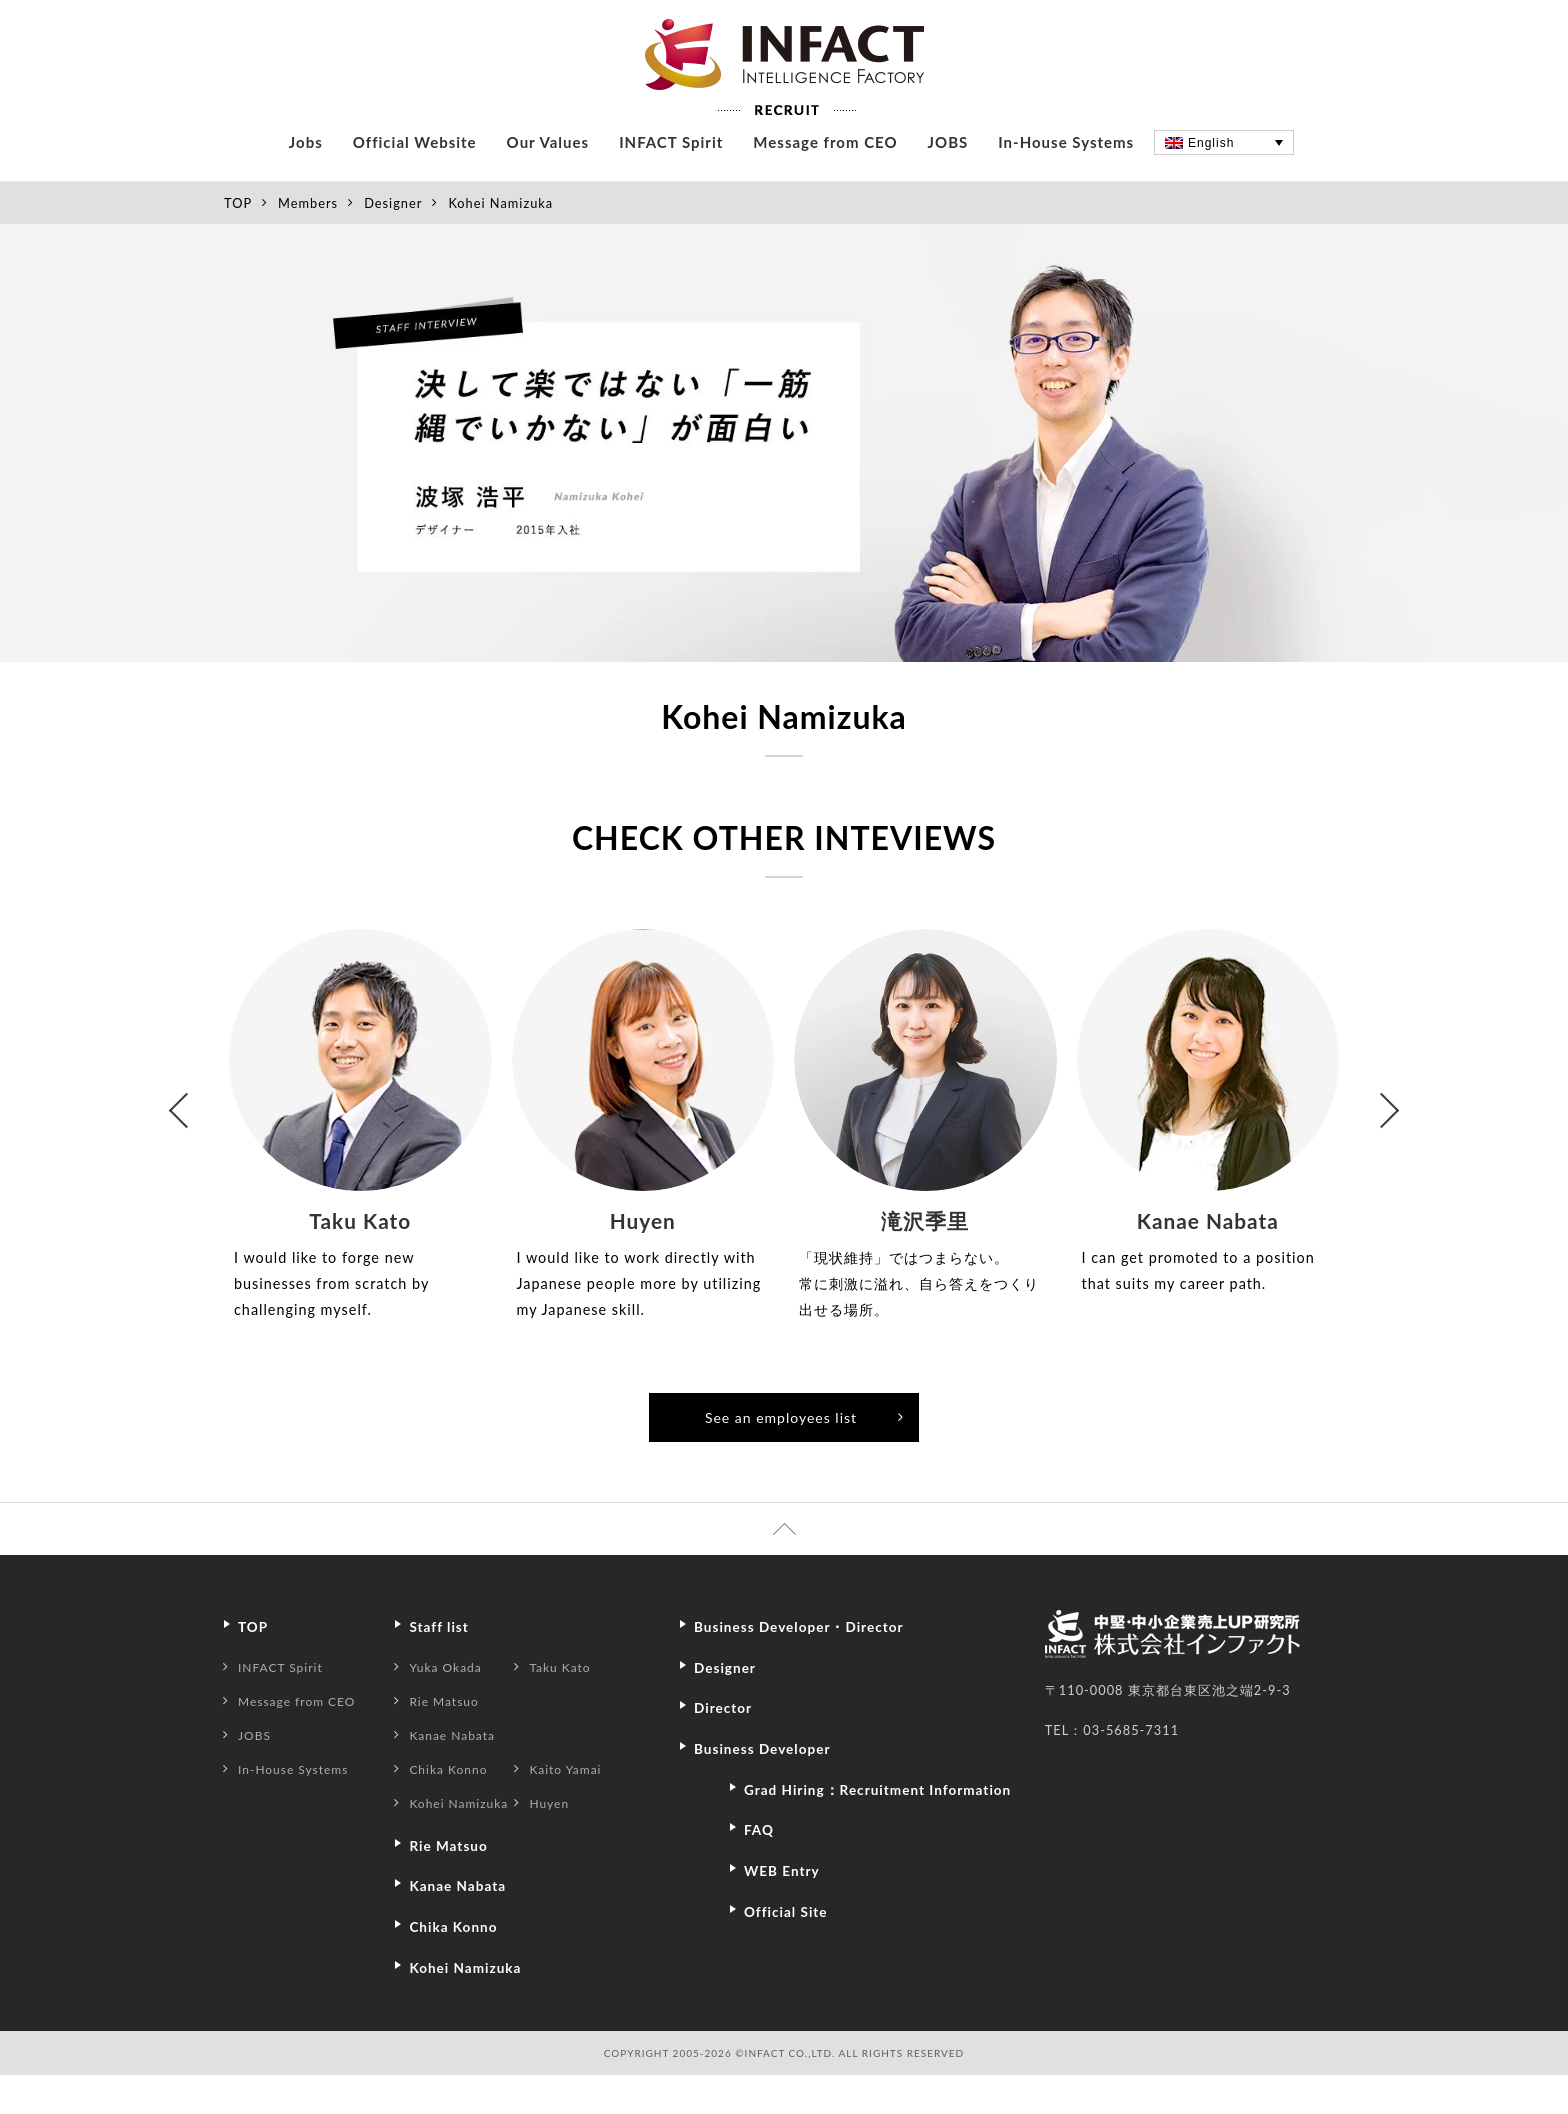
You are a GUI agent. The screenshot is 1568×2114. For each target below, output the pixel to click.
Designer (393, 242)
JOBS (948, 181)
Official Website (415, 181)
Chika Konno (461, 1810)
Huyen (560, 1844)
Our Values (548, 181)
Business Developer (770, 1788)
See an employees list (804, 1456)
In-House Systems (1066, 181)
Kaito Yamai (578, 1810)
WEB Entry (786, 1940)
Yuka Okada (458, 1708)
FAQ (761, 1900)
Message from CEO (825, 181)
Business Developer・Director (810, 1668)
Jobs (306, 181)
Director (726, 1748)
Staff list (452, 1668)
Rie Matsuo (456, 1742)
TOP (238, 242)
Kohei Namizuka (472, 1844)
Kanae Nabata (465, 1776)
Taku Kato (572, 1708)
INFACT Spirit (671, 181)
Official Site (790, 1980)
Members (308, 242)
